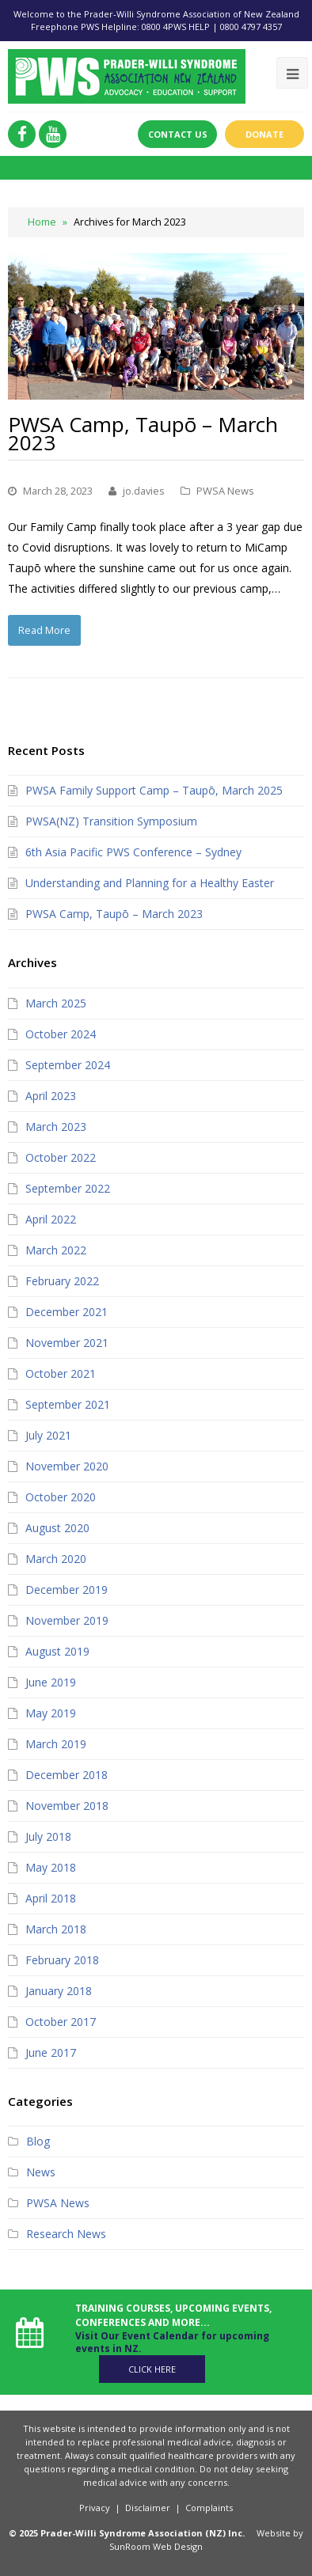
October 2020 (60, 1496)
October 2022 (60, 1157)
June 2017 (50, 2052)
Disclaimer (147, 2507)
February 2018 (62, 1959)
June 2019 (50, 1682)
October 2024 (60, 1033)
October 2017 (60, 2021)
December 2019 (66, 1589)
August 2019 (57, 1651)
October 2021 (60, 1373)
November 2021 (66, 1342)
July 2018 (48, 1836)
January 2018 (58, 1990)
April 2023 (50, 1095)
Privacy (94, 2507)
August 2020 (57, 1527)
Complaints (209, 2507)
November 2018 (66, 1805)
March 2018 (55, 1929)
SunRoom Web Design (156, 2546)
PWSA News (225, 491)
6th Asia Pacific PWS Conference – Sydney (133, 851)
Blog (38, 2141)
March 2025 (55, 1003)
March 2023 (55, 1126)
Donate (264, 134)
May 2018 (50, 1867)
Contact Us (177, 134)
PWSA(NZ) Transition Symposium (111, 821)
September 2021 (67, 1404)
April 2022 (50, 1219)
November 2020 (66, 1466)
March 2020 (55, 1558)
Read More (44, 630)
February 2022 (62, 1280)
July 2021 (48, 1435)
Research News (66, 2233)
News (40, 2172)
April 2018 (50, 1898)
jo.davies (144, 491)
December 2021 (66, 1311)
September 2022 (67, 1188)
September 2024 (67, 1064)
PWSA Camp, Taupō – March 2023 (143, 433)
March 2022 (55, 1250)
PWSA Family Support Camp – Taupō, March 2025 (154, 790)
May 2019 (50, 1712)
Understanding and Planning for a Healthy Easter (149, 882)
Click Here (152, 2369)
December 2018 (66, 1774)
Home (42, 222)
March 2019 (55, 1743)
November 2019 (66, 1620)
